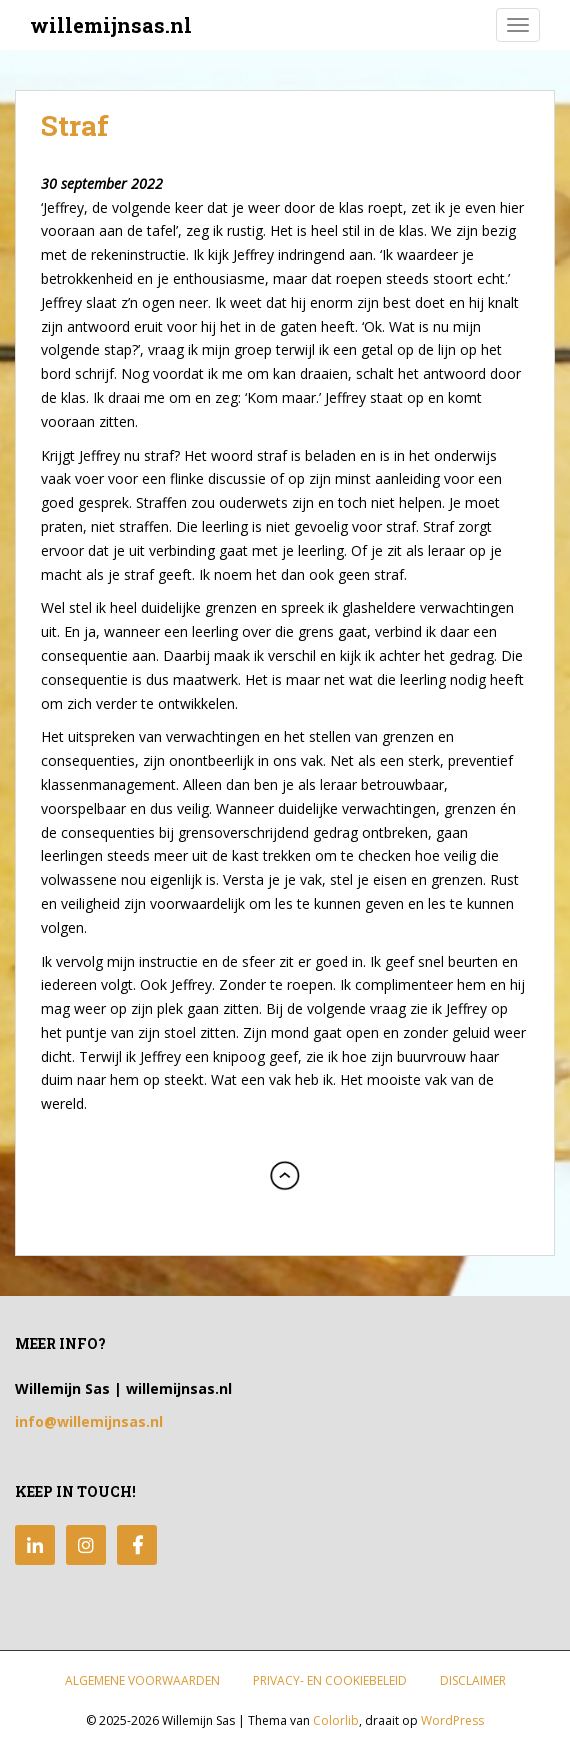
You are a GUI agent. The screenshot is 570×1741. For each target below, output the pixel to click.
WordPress (452, 1720)
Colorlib (336, 1720)
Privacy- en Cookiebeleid (330, 1680)
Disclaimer (473, 1680)
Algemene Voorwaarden (142, 1680)
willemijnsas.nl (111, 25)
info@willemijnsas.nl (89, 1421)
